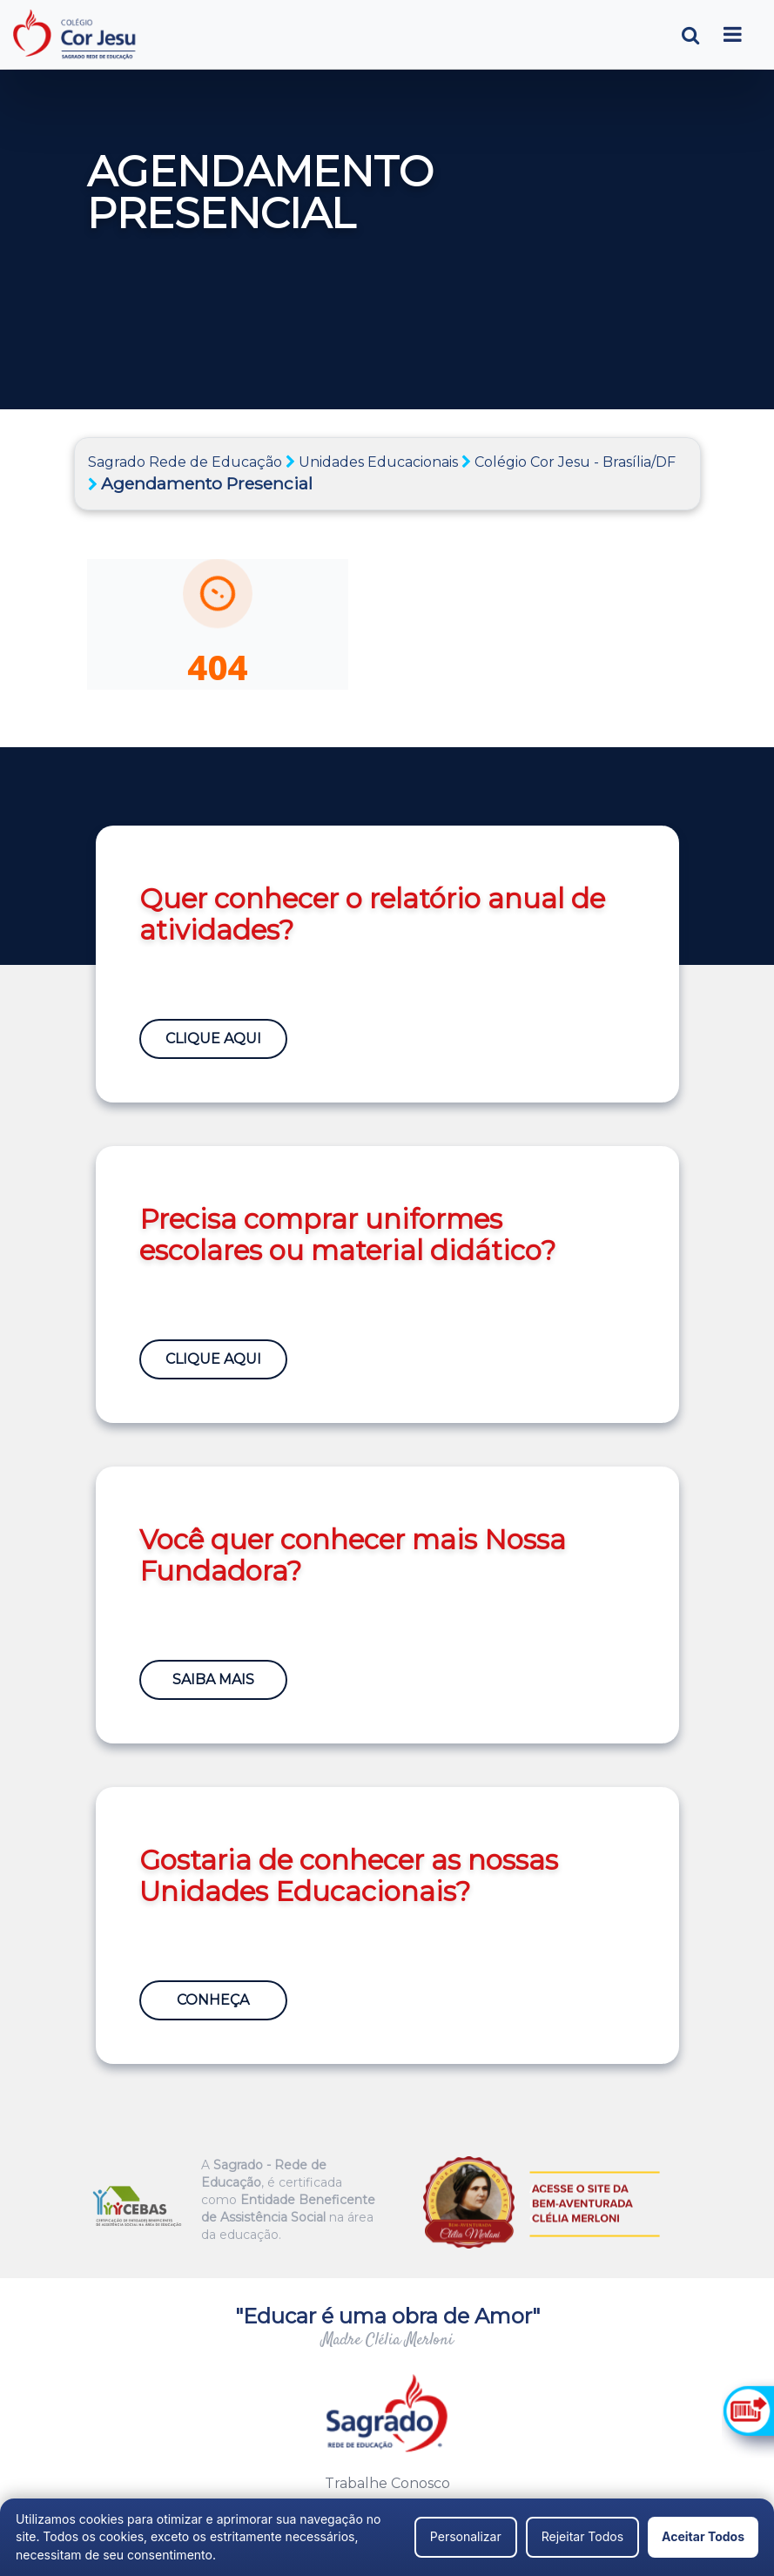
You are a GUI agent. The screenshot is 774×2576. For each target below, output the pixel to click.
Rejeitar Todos (582, 2536)
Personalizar (465, 2536)
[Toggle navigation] (732, 34)
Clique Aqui (213, 1038)
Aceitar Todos (703, 2536)
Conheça (213, 2000)
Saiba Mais (213, 1679)
